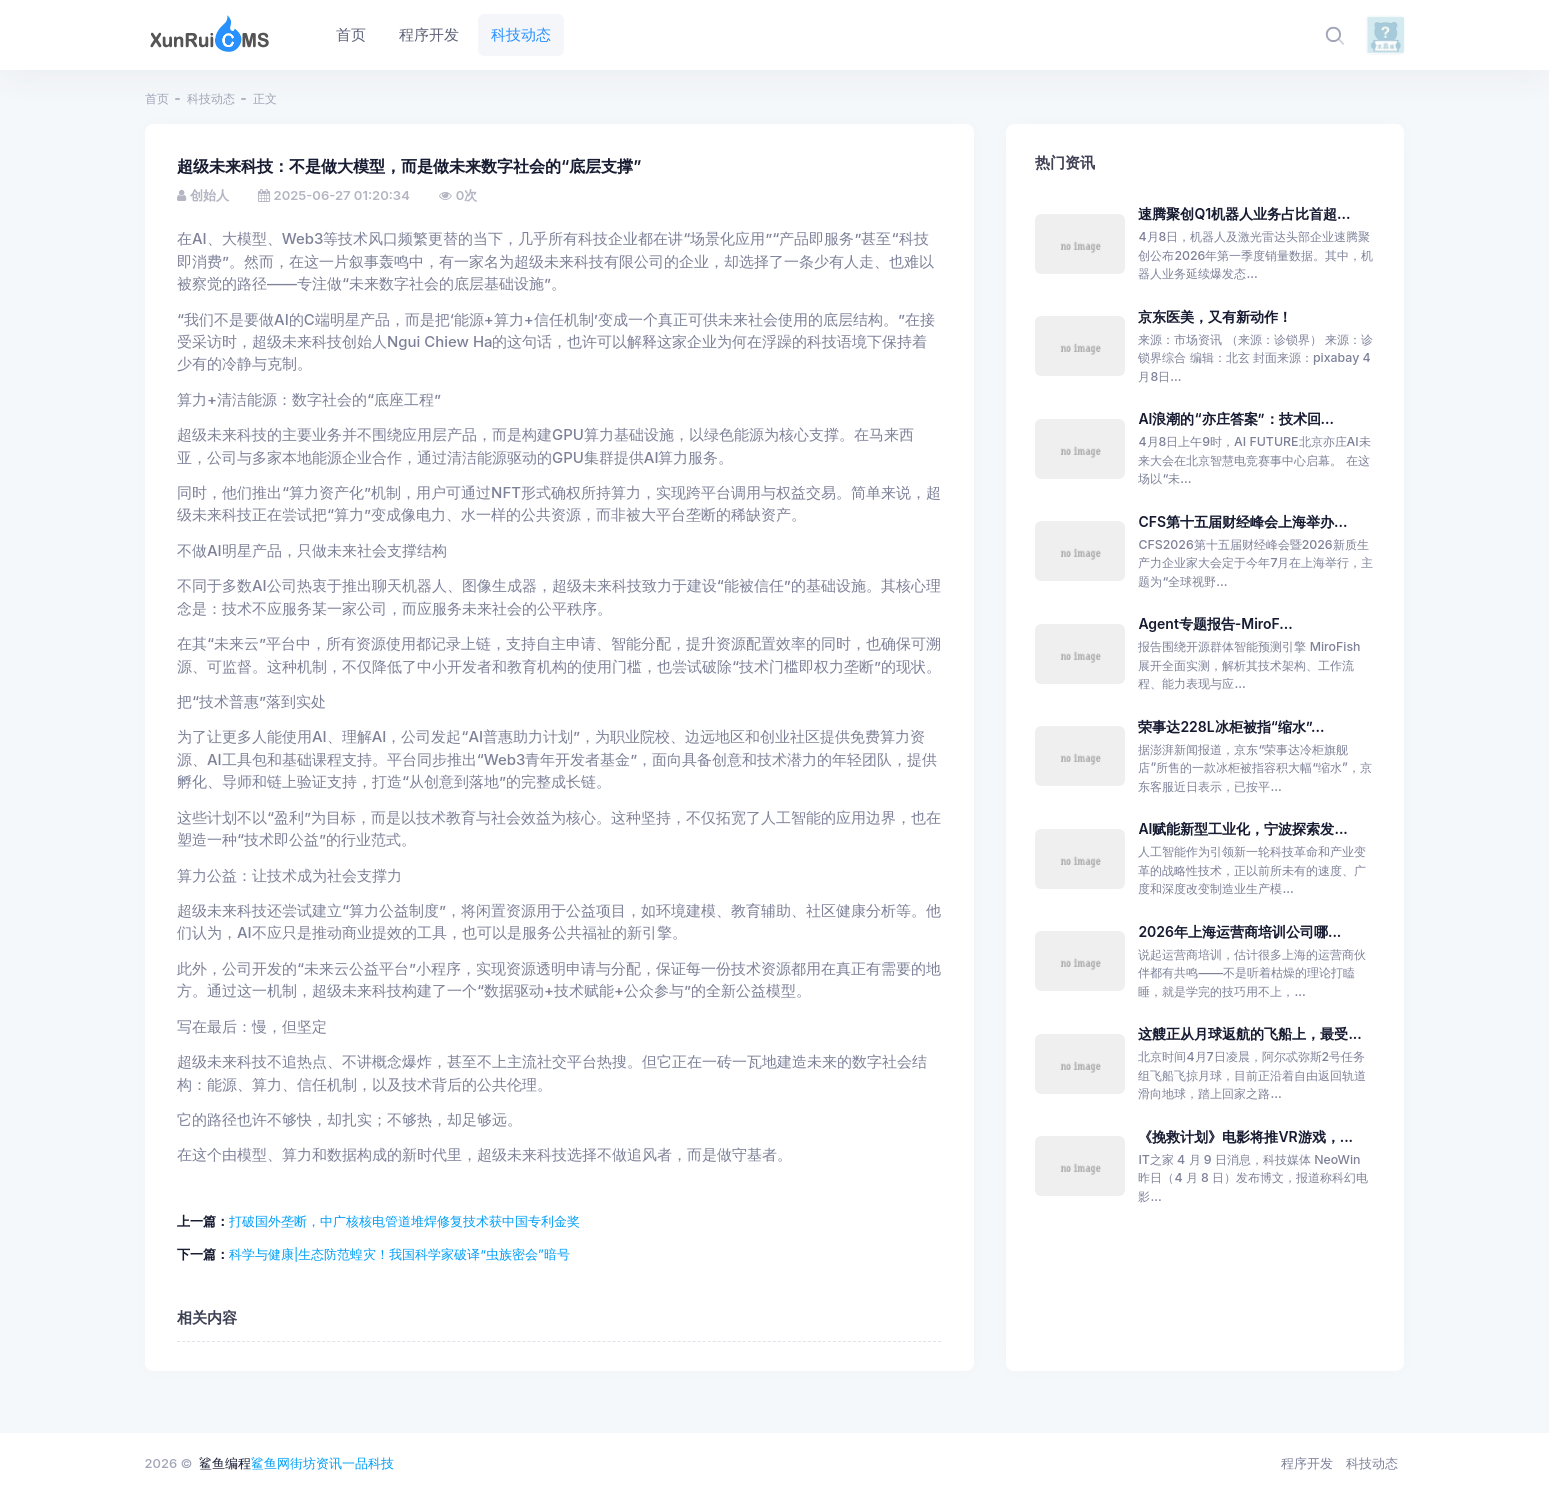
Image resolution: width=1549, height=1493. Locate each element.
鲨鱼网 (270, 1463)
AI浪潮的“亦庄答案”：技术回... (1235, 418)
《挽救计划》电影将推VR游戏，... (1245, 1136)
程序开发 (1307, 1463)
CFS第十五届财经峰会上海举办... (1242, 521)
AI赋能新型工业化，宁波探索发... (1242, 828)
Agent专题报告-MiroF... (1215, 623)
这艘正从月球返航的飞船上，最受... (1249, 1033)
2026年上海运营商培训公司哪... (1239, 931)
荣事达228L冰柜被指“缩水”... (1231, 726)
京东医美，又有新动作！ (1215, 316)
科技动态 (211, 98)
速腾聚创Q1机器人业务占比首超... (1244, 213)
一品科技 (368, 1463)
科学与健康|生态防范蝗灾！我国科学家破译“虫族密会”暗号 (399, 1254)
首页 (157, 98)
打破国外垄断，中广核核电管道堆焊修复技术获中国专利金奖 (404, 1221)
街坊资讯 (316, 1463)
